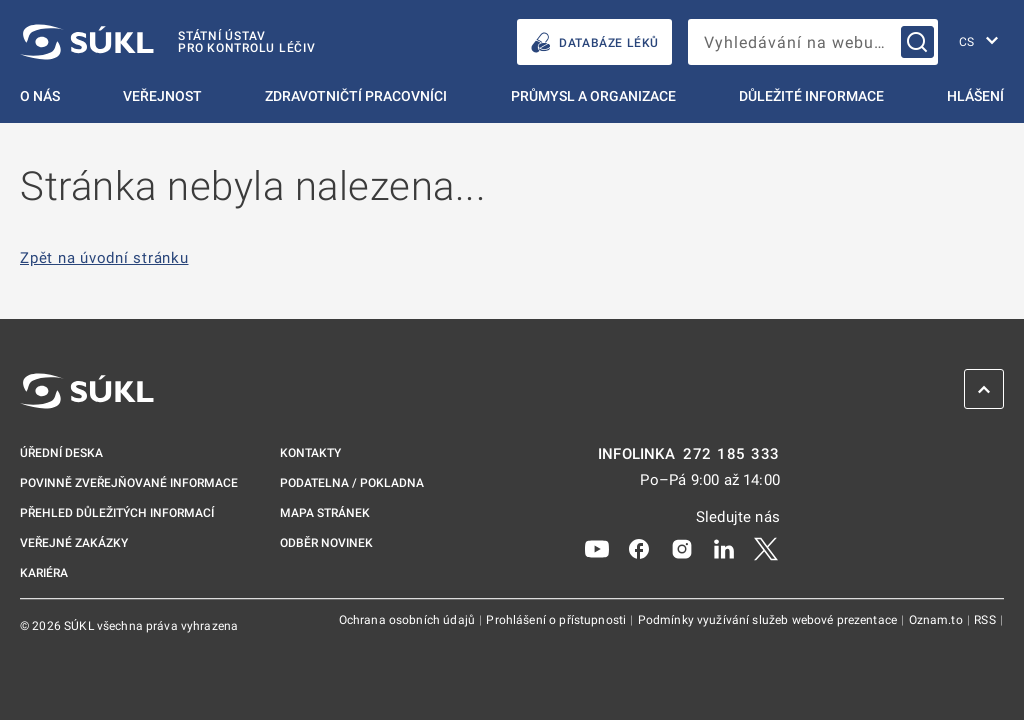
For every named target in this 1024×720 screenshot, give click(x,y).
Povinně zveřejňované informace (129, 483)
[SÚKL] (168, 42)
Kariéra (44, 573)
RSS (986, 620)
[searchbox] (813, 42)
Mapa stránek (325, 513)
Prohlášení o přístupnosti (557, 620)
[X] (766, 548)
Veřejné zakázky (74, 543)
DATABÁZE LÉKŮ (594, 42)
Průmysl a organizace (593, 96)
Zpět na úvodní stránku (104, 258)
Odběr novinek (326, 543)
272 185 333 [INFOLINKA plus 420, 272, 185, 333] (731, 454)
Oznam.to (937, 620)
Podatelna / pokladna (352, 483)
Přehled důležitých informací (117, 513)
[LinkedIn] (724, 548)
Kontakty (310, 453)
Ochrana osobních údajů (408, 620)
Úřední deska (61, 453)
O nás (40, 96)
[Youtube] (597, 548)
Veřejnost (162, 96)
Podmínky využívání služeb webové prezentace (769, 620)
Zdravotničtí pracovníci (356, 96)
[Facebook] (639, 548)
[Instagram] (682, 548)
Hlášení (975, 96)
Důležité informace (811, 96)
